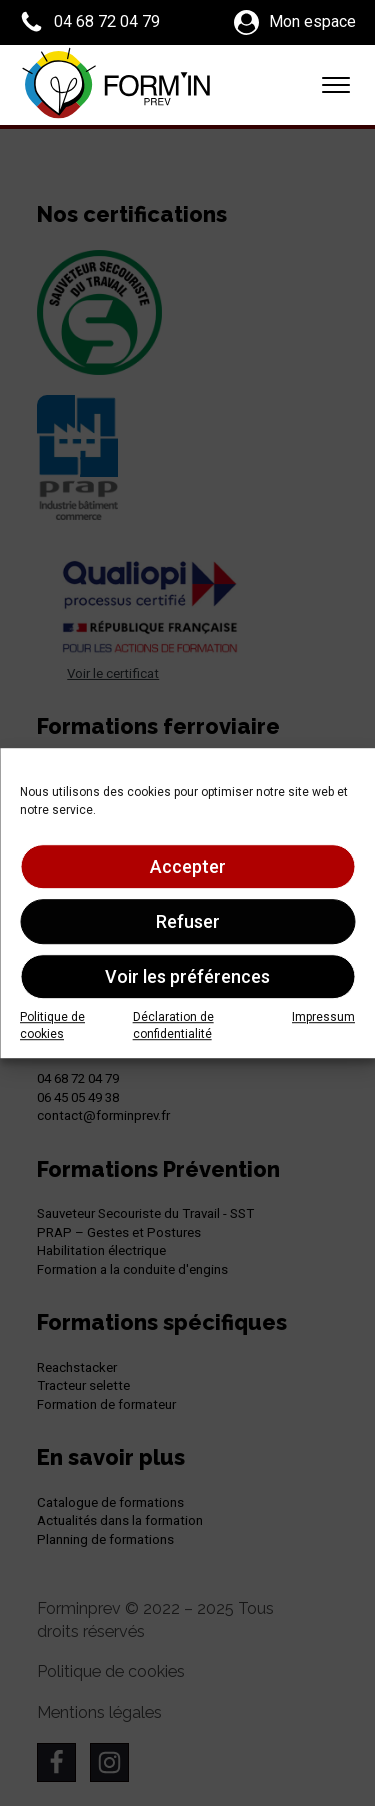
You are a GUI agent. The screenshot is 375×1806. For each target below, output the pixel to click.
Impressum (323, 1017)
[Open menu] (336, 85)
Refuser (188, 921)
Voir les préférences (187, 976)
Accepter (188, 866)
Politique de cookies (52, 1025)
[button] (89, 22)
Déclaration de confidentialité (173, 1025)
